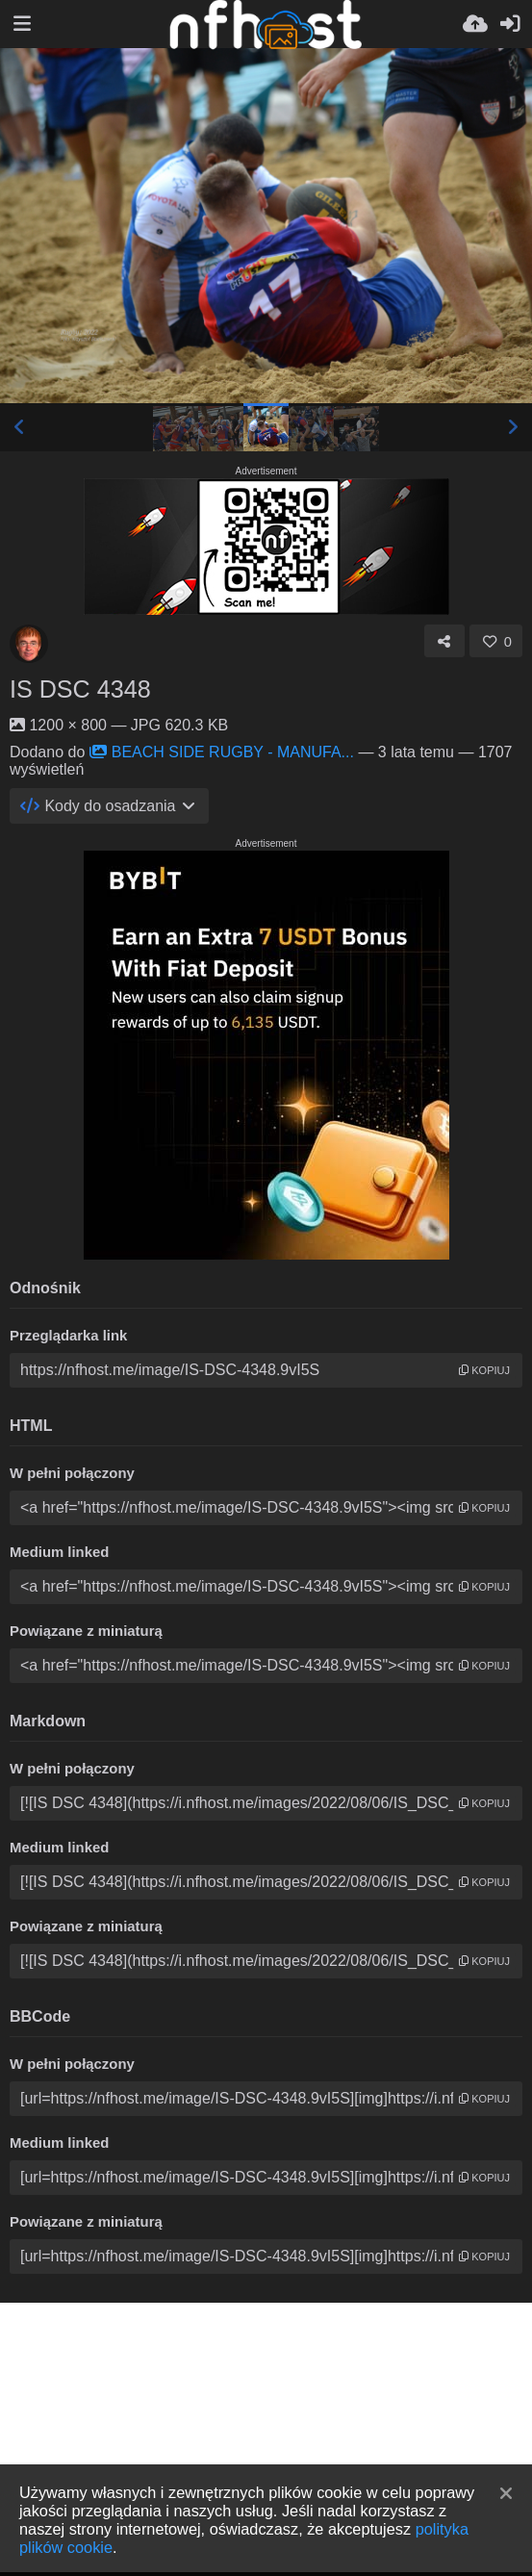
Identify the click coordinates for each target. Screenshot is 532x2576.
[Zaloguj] (509, 24)
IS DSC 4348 (80, 689)
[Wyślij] (475, 24)
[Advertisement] (266, 2437)
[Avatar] (29, 644)
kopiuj (484, 1370)
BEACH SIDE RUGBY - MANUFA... (221, 752)
